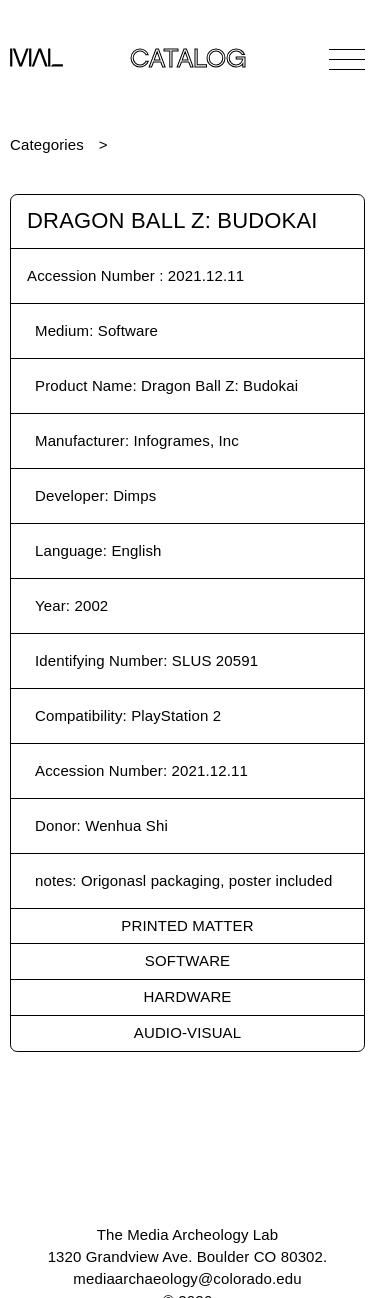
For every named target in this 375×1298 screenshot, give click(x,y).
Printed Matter (187, 925)
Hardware (188, 996)
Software (187, 960)
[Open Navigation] (347, 59)
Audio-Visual (187, 1032)
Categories (47, 144)
